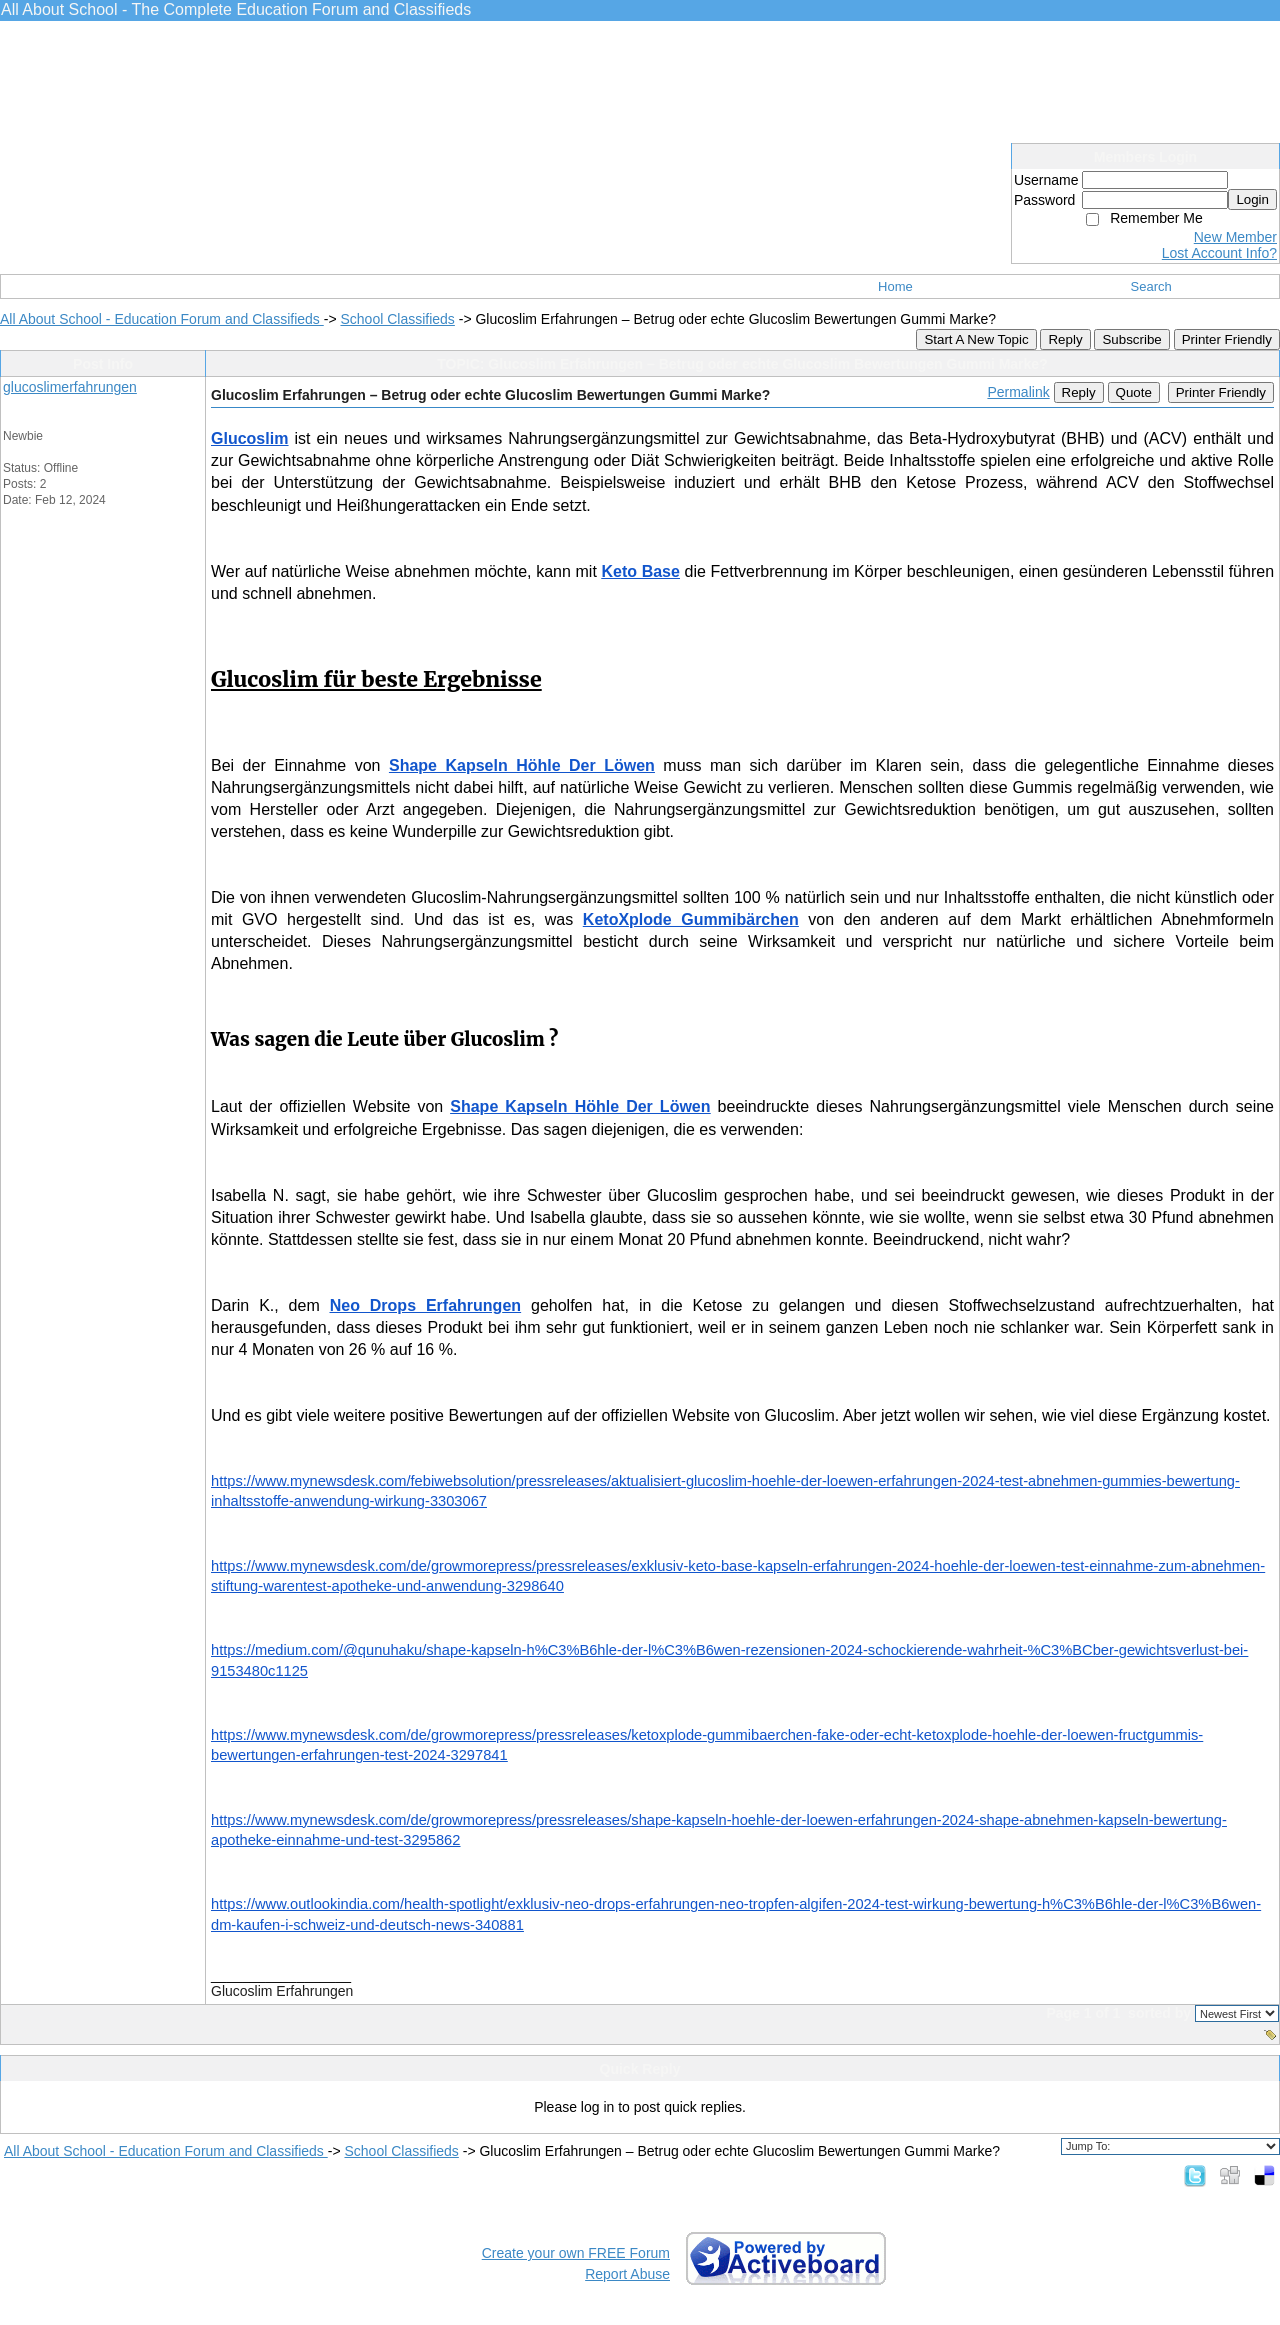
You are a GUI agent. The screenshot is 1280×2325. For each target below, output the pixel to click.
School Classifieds (397, 319)
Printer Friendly (1227, 339)
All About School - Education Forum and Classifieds (162, 319)
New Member (1235, 237)
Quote (1134, 392)
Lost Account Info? (1219, 253)
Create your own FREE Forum (576, 2253)
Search (1151, 286)
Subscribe (1131, 339)
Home (895, 286)
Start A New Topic (976, 339)
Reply (1065, 339)
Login (1252, 199)
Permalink (1018, 392)
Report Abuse (627, 2274)
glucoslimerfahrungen (70, 387)
